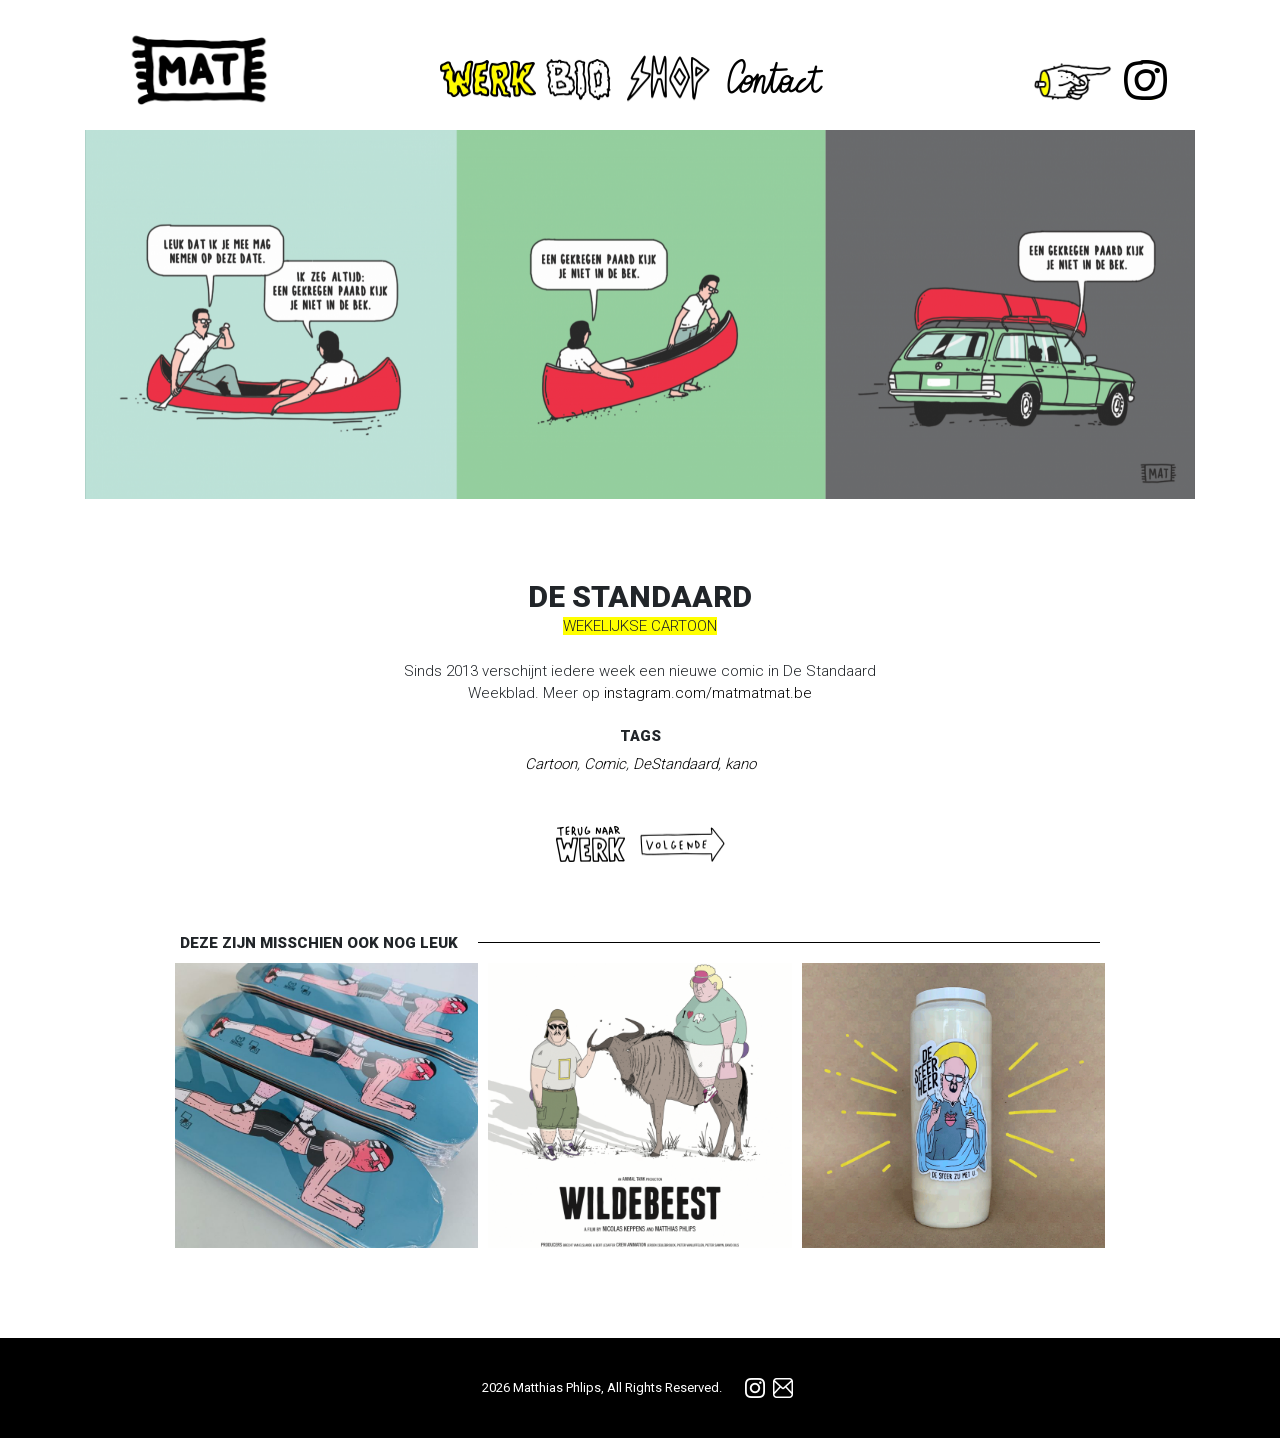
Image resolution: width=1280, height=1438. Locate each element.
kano (740, 764)
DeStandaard (675, 764)
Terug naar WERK (591, 844)
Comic (605, 764)
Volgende (682, 844)
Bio (581, 79)
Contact (780, 76)
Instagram (1145, 80)
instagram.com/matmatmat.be (708, 693)
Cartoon (551, 764)
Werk (488, 79)
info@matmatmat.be (783, 1388)
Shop (668, 76)
